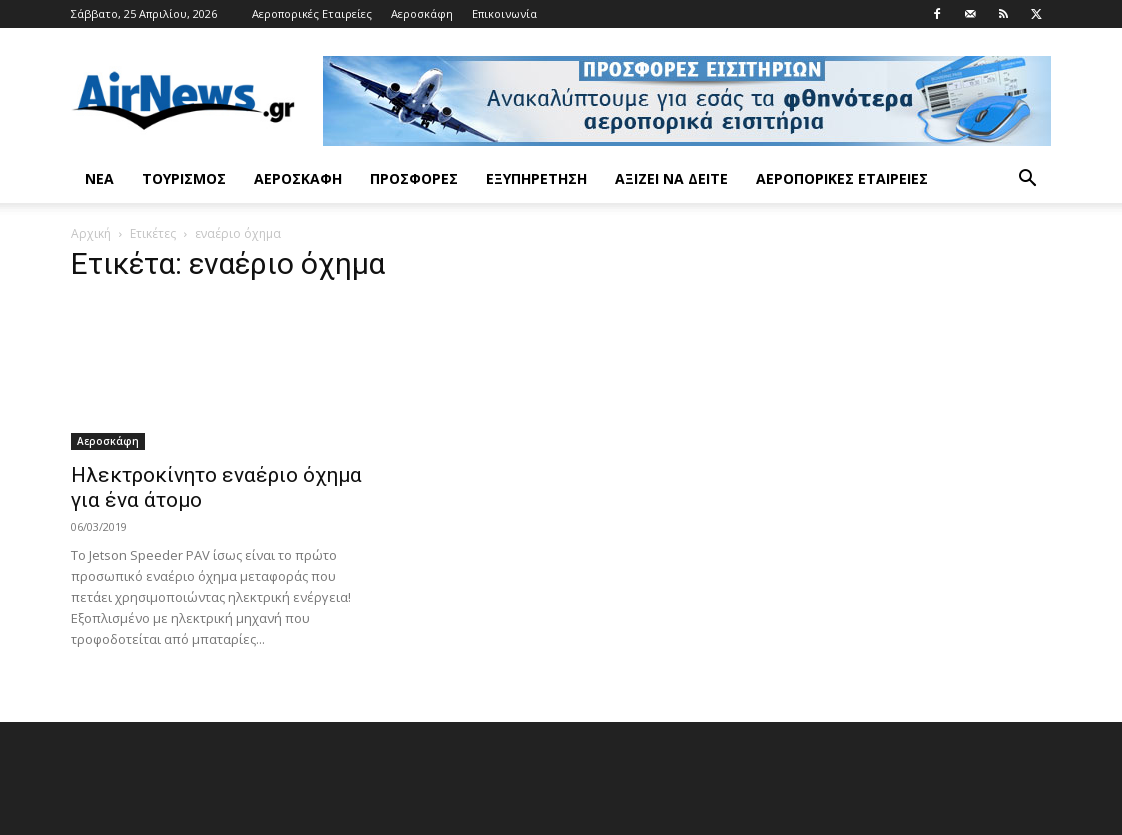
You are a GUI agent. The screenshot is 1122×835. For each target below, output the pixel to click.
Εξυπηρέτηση (536, 178)
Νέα (99, 178)
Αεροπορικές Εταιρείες (312, 13)
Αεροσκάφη (422, 13)
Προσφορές (414, 178)
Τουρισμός (184, 178)
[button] (1027, 180)
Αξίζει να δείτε (671, 178)
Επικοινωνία (504, 13)
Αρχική (91, 233)
